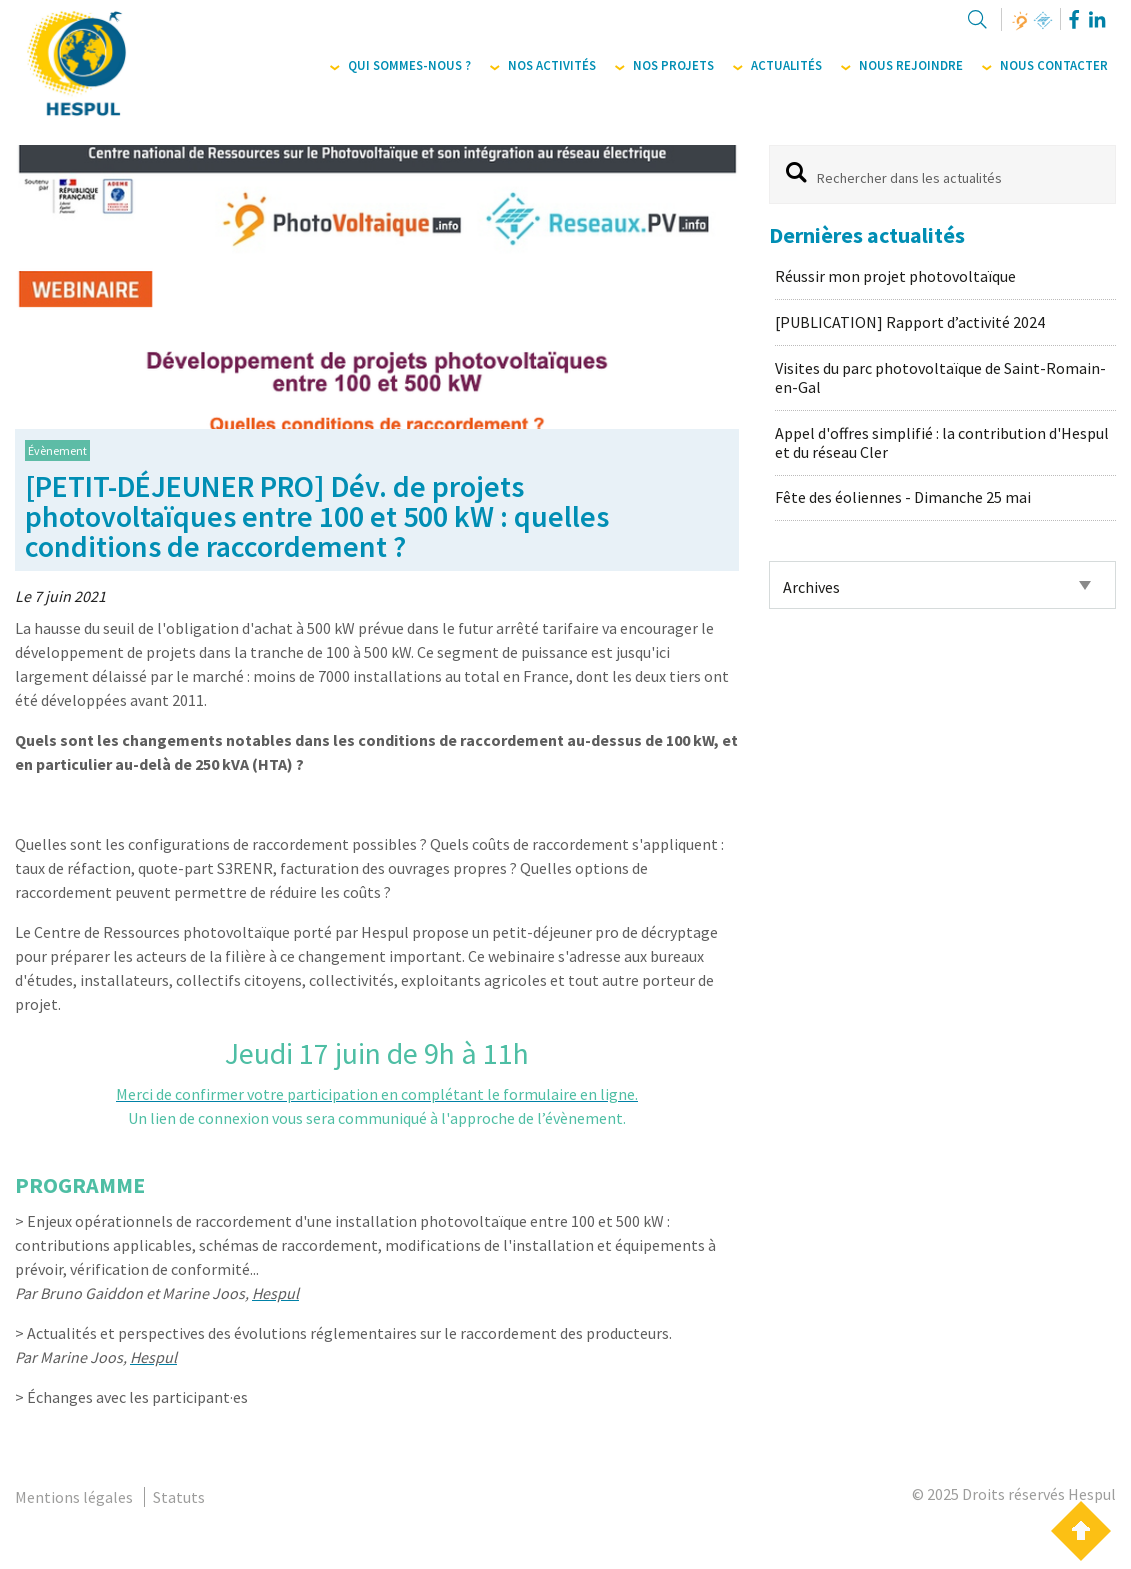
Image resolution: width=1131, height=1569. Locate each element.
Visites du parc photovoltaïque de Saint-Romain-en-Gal (940, 377)
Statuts (179, 1497)
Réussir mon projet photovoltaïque (895, 276)
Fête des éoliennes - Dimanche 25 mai (903, 497)
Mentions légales (74, 1497)
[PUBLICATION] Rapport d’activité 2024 (910, 322)
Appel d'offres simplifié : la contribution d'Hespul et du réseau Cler (942, 442)
